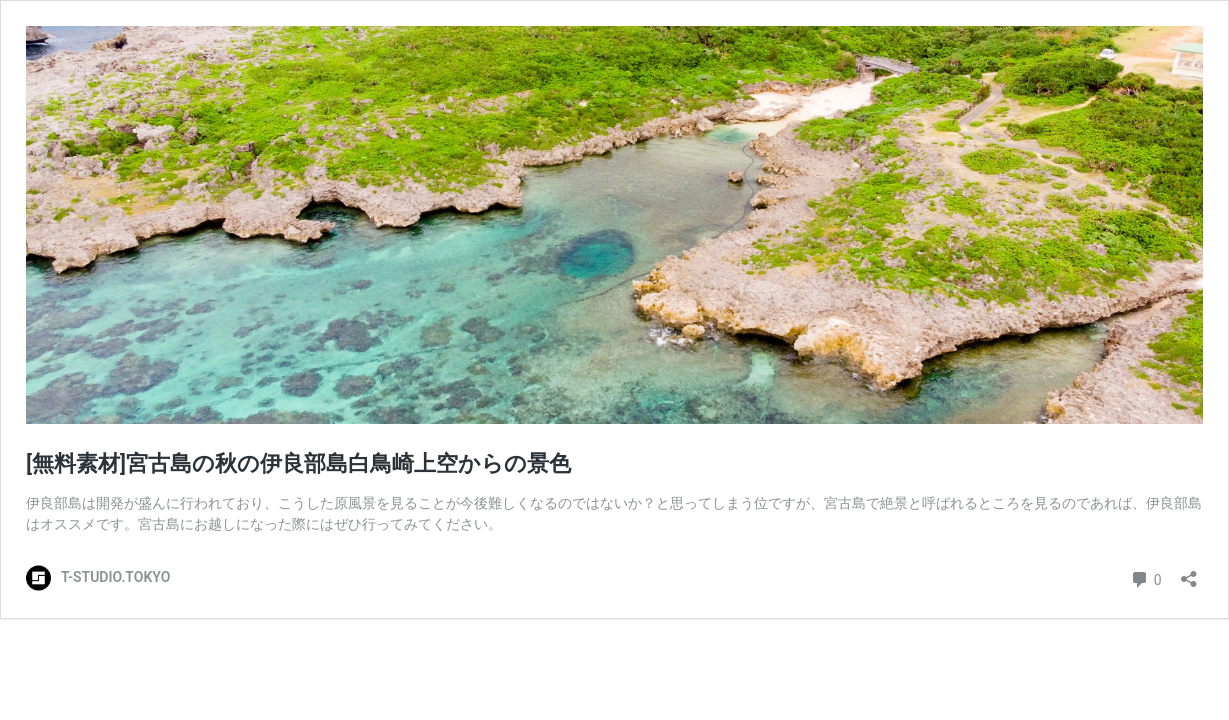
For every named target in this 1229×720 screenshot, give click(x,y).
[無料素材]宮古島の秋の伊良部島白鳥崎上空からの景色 (298, 463)
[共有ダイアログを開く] (1189, 572)
